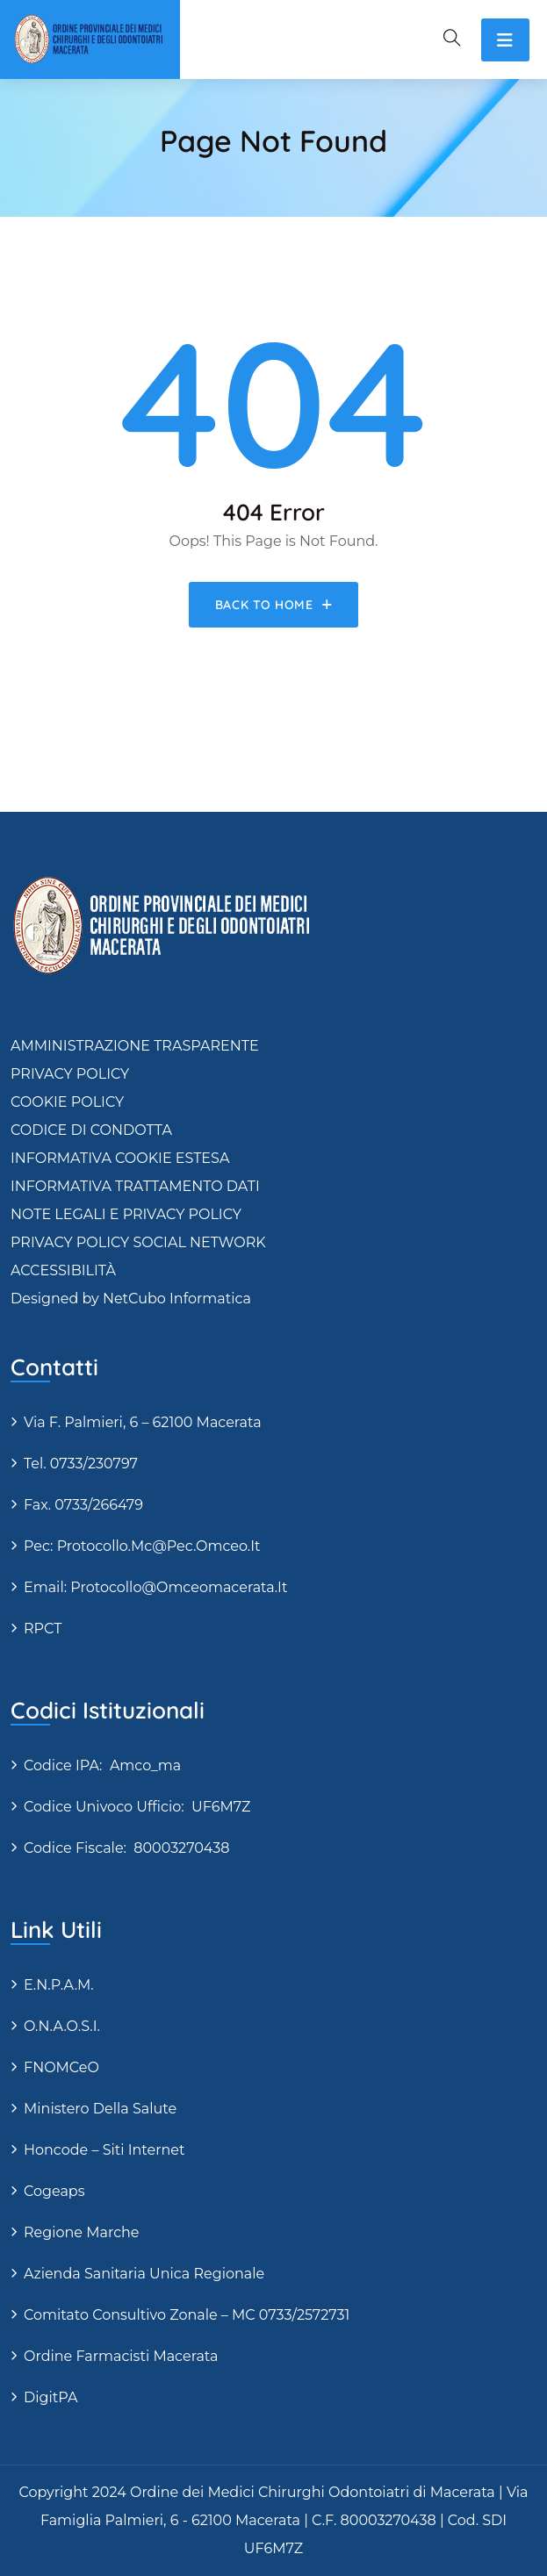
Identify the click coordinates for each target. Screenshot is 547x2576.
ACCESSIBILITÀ (63, 1270)
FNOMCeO (61, 2067)
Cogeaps (54, 2191)
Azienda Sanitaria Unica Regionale (144, 2273)
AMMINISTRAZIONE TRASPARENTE (135, 1045)
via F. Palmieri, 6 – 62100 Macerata (143, 1422)
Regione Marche (82, 2232)
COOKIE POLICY (67, 1102)
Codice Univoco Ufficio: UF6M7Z (137, 1806)
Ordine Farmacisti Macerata (121, 2356)
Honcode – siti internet (104, 2150)
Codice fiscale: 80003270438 (126, 1848)
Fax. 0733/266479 (83, 1504)
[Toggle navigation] (505, 39)
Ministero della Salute (100, 2108)
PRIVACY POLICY (70, 1074)
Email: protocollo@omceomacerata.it (155, 1587)
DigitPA (50, 2397)
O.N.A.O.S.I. (62, 2026)
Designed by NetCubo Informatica (131, 1298)
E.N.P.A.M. (59, 1985)
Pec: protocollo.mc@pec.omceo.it (142, 1546)
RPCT (42, 1628)
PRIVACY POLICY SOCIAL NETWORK (138, 1242)
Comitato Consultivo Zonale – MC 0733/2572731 (186, 2315)
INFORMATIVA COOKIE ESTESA (120, 1158)
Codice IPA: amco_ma (102, 1765)
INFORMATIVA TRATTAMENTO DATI (135, 1186)
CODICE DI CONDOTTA (91, 1130)
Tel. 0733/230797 (81, 1463)
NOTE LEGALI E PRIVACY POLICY (126, 1214)
